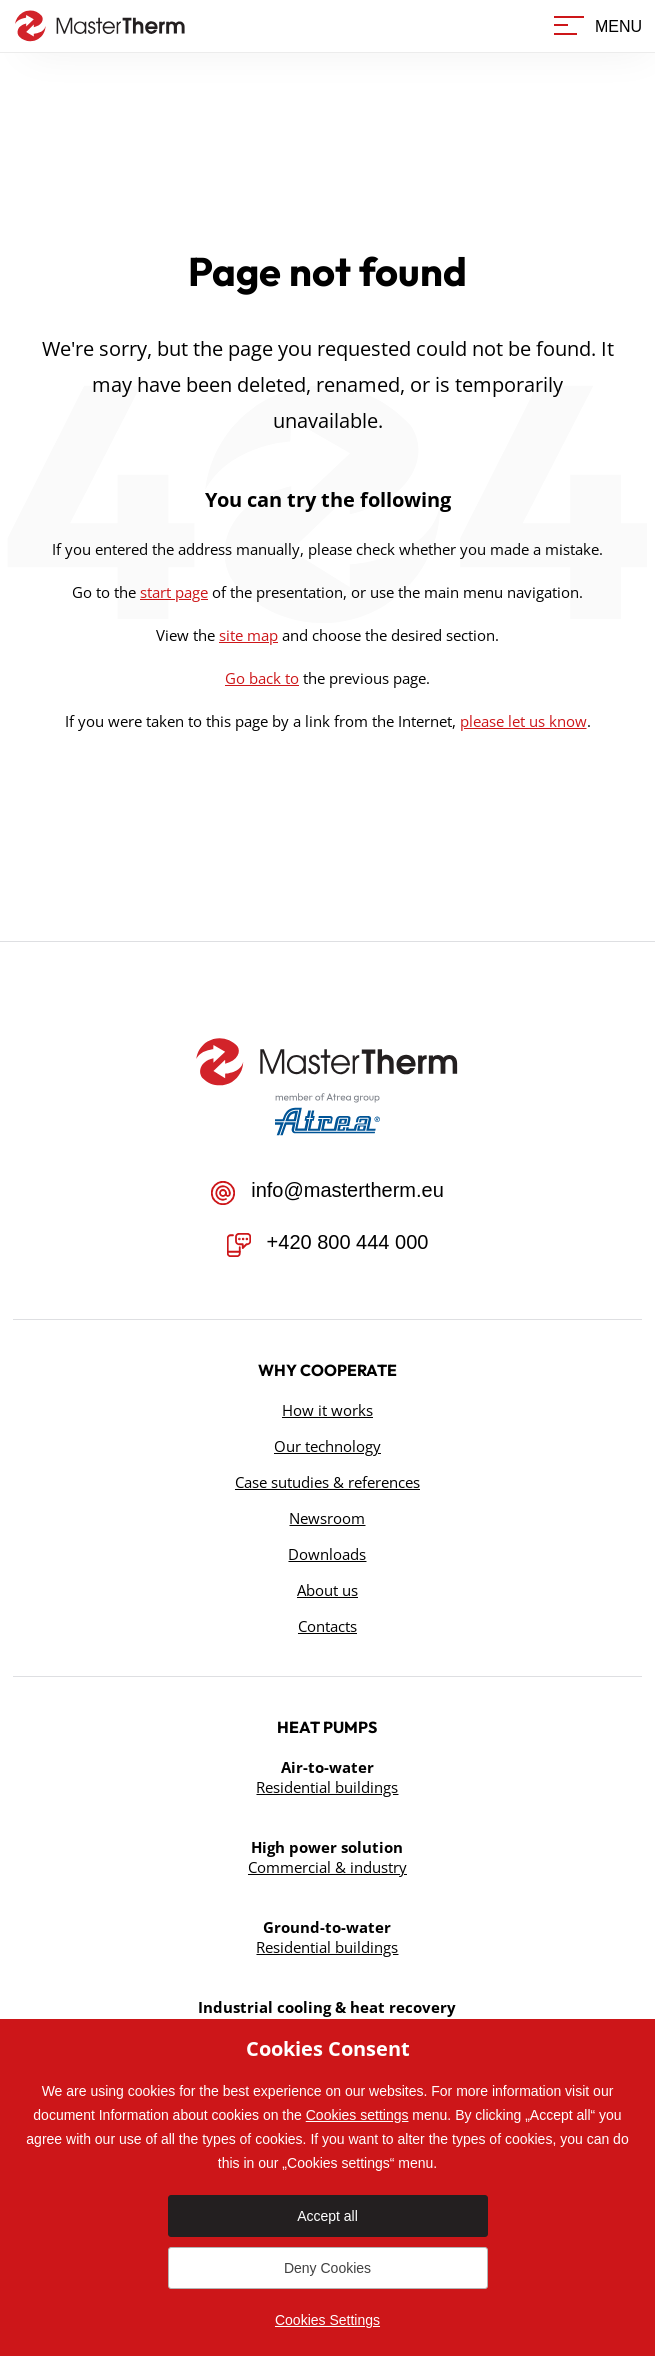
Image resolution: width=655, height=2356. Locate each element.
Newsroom (327, 1518)
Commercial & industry (327, 1867)
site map (248, 635)
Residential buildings (327, 1787)
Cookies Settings (327, 2320)
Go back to (262, 678)
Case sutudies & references (327, 1482)
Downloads (327, 1554)
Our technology (327, 1446)
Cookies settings (357, 2115)
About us (327, 1590)
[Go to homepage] (95, 26)
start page (174, 592)
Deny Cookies (327, 2268)
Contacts (327, 1626)
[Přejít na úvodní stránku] (327, 1062)
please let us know (523, 721)
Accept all (327, 2216)
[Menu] (597, 26)
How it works (327, 1410)
